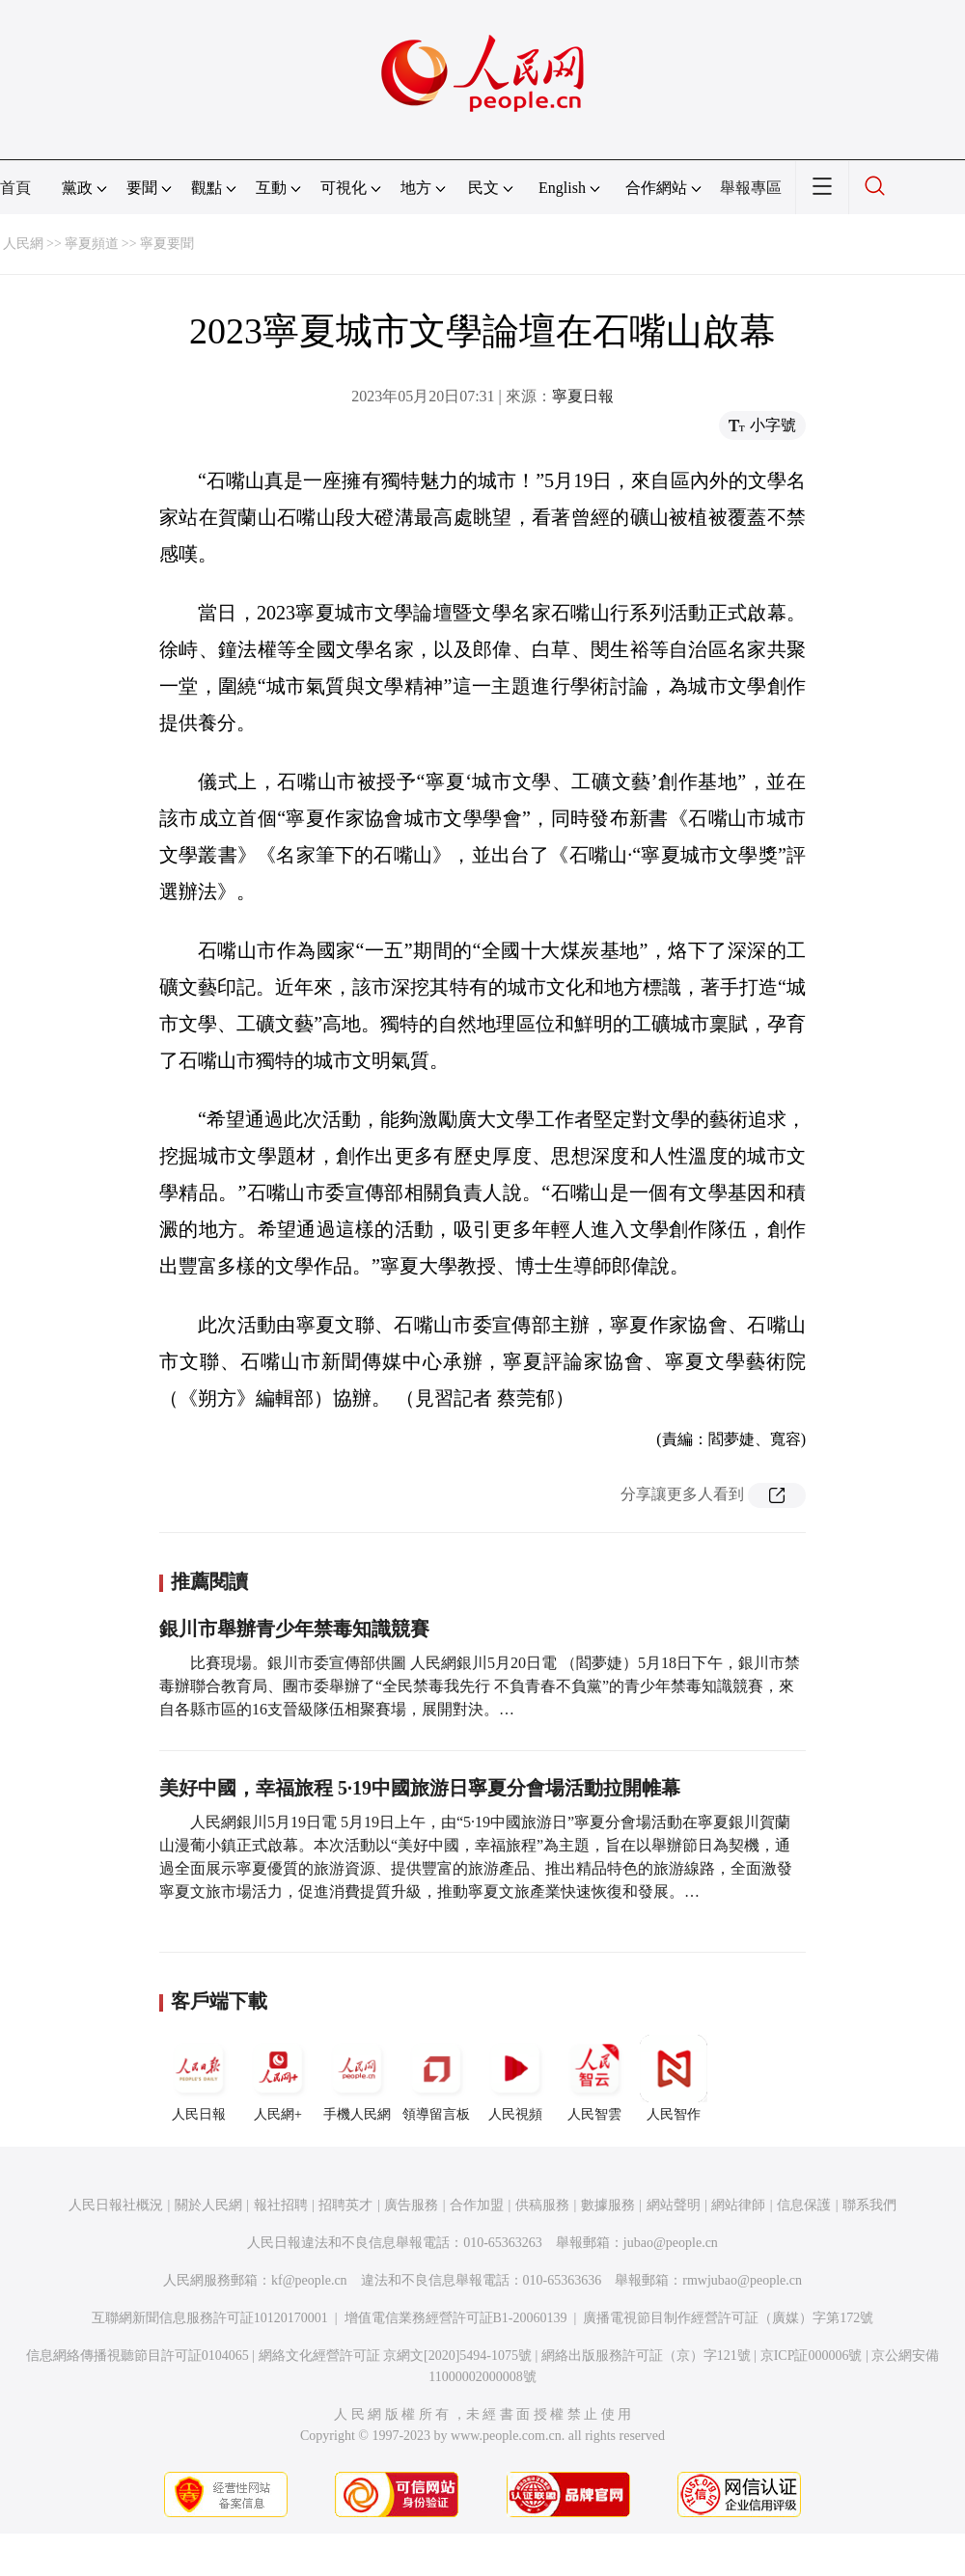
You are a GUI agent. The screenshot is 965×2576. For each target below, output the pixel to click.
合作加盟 (477, 2205)
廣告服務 (411, 2205)
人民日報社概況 (116, 2205)
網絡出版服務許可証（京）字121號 (646, 2355)
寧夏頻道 (92, 243)
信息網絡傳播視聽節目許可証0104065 (137, 2355)
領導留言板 (436, 2078)
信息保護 (804, 2205)
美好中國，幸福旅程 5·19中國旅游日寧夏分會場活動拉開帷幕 (419, 1787)
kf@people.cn (309, 2280)
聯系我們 (869, 2205)
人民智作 (673, 2078)
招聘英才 (345, 2205)
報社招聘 (281, 2205)
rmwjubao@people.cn (742, 2280)
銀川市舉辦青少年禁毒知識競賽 (294, 1628)
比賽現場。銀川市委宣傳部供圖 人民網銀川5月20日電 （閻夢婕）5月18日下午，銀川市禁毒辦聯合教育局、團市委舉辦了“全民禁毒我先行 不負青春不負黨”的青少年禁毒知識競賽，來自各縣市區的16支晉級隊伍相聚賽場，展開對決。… (479, 1686)
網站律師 (738, 2205)
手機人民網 (357, 2078)
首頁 (15, 187)
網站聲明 (674, 2205)
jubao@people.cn (670, 2242)
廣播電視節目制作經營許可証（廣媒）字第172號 (728, 2318)
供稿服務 (542, 2205)
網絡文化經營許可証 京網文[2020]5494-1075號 (396, 2355)
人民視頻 (515, 2078)
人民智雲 (594, 2078)
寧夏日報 (583, 396)
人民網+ (278, 2078)
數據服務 (608, 2205)
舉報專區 (751, 187)
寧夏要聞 (167, 243)
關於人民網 (208, 2205)
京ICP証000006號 (811, 2355)
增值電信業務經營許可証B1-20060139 (456, 2318)
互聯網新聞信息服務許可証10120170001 (210, 2318)
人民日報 (199, 2078)
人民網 (23, 243)
